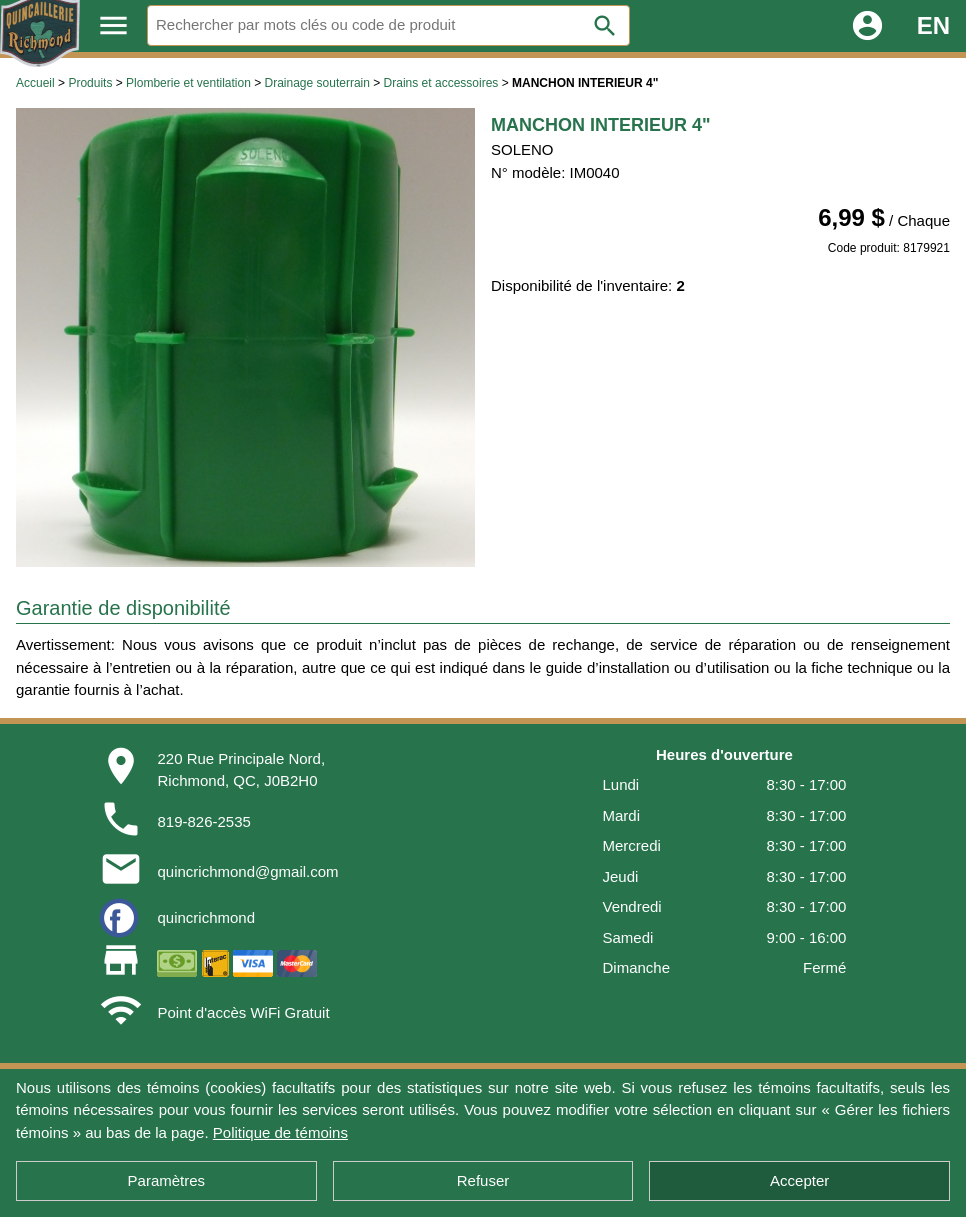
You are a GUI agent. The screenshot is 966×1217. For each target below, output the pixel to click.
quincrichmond (206, 917)
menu (113, 25)
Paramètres (167, 1180)
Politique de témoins (280, 1132)
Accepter (799, 1180)
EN (933, 25)
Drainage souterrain (317, 83)
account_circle (867, 25)
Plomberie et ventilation (188, 83)
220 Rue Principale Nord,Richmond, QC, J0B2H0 (241, 770)
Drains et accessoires (441, 83)
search (605, 26)
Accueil (35, 83)
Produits (90, 83)
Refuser (483, 1180)
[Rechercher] (388, 25)
